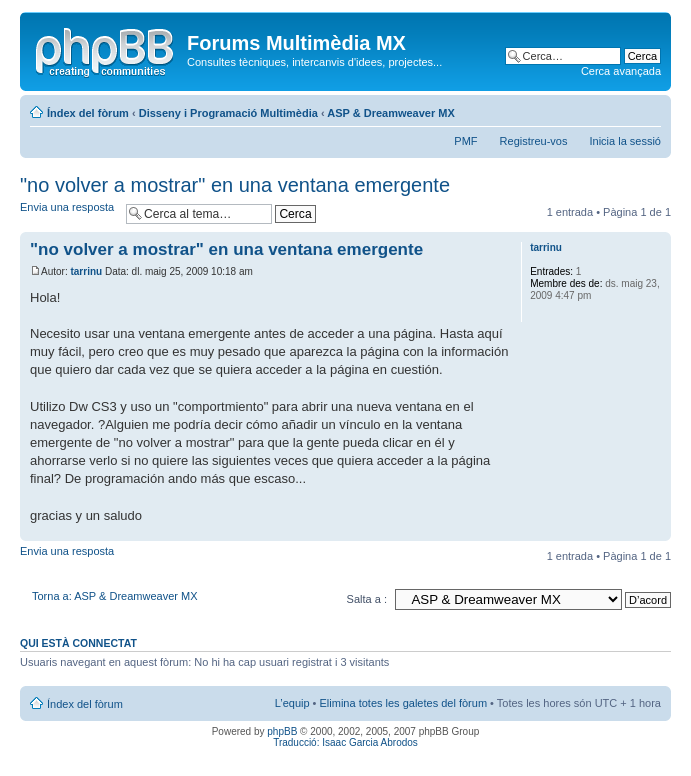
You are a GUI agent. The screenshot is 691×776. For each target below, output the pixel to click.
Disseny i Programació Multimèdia (228, 113)
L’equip (292, 703)
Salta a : (367, 599)
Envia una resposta (68, 213)
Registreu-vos (534, 141)
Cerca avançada (621, 71)
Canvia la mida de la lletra (646, 109)
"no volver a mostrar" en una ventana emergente (235, 185)
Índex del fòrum (88, 113)
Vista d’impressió (616, 109)
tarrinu (86, 271)
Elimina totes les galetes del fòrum (404, 703)
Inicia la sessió (625, 141)
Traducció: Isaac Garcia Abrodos (345, 742)
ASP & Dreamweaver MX (391, 113)
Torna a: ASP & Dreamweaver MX (114, 596)
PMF (465, 141)
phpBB (282, 731)
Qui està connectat (78, 643)
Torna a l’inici (655, 530)
